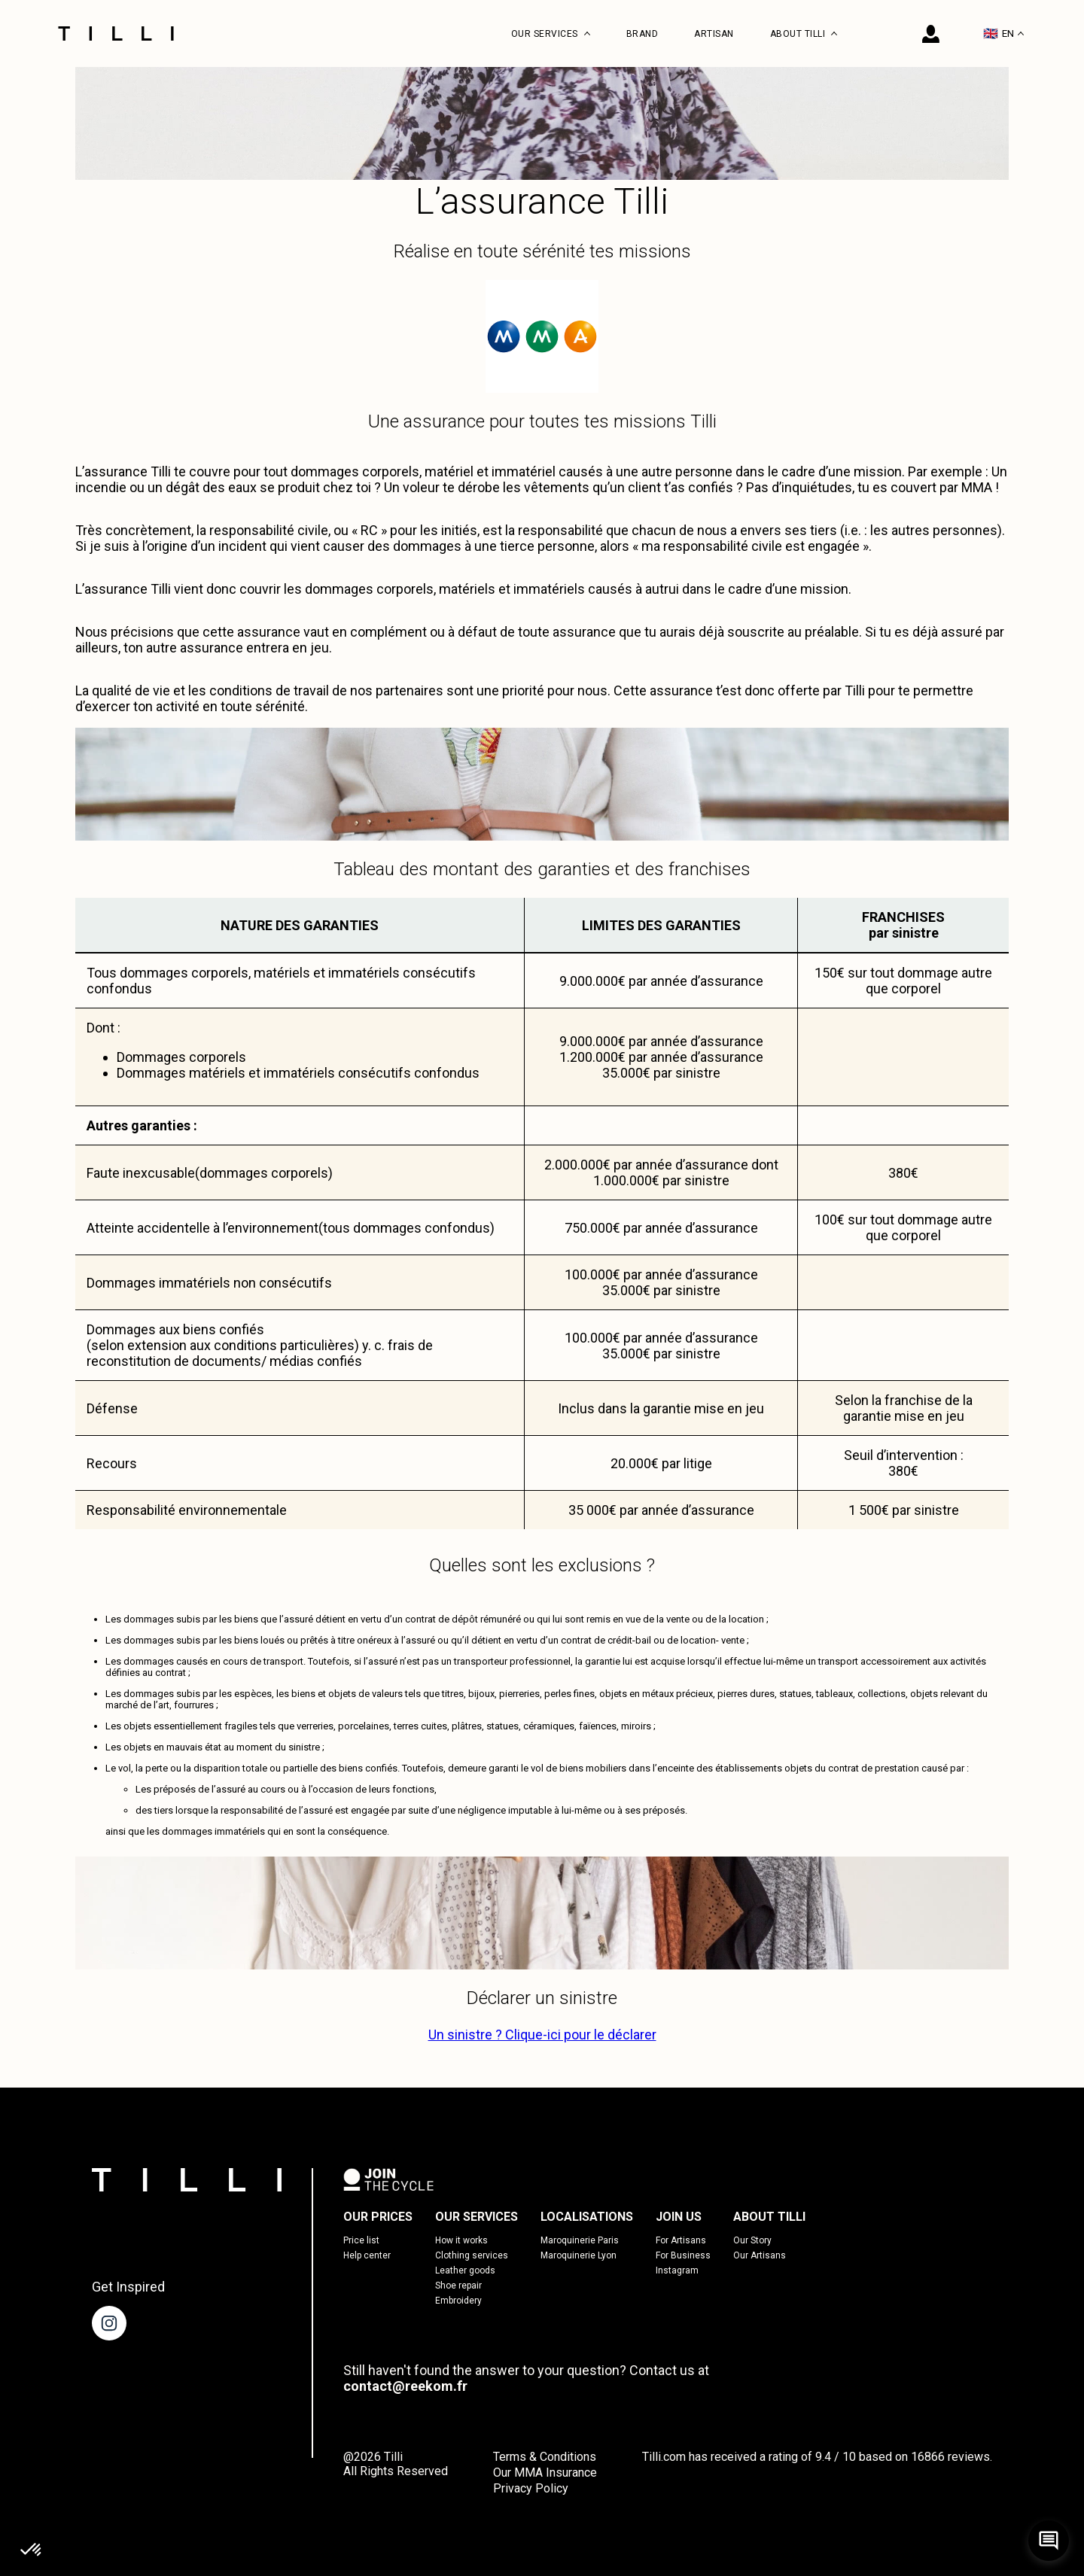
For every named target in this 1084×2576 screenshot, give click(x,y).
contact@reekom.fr (405, 2386)
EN (1003, 33)
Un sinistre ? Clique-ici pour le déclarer (542, 2034)
